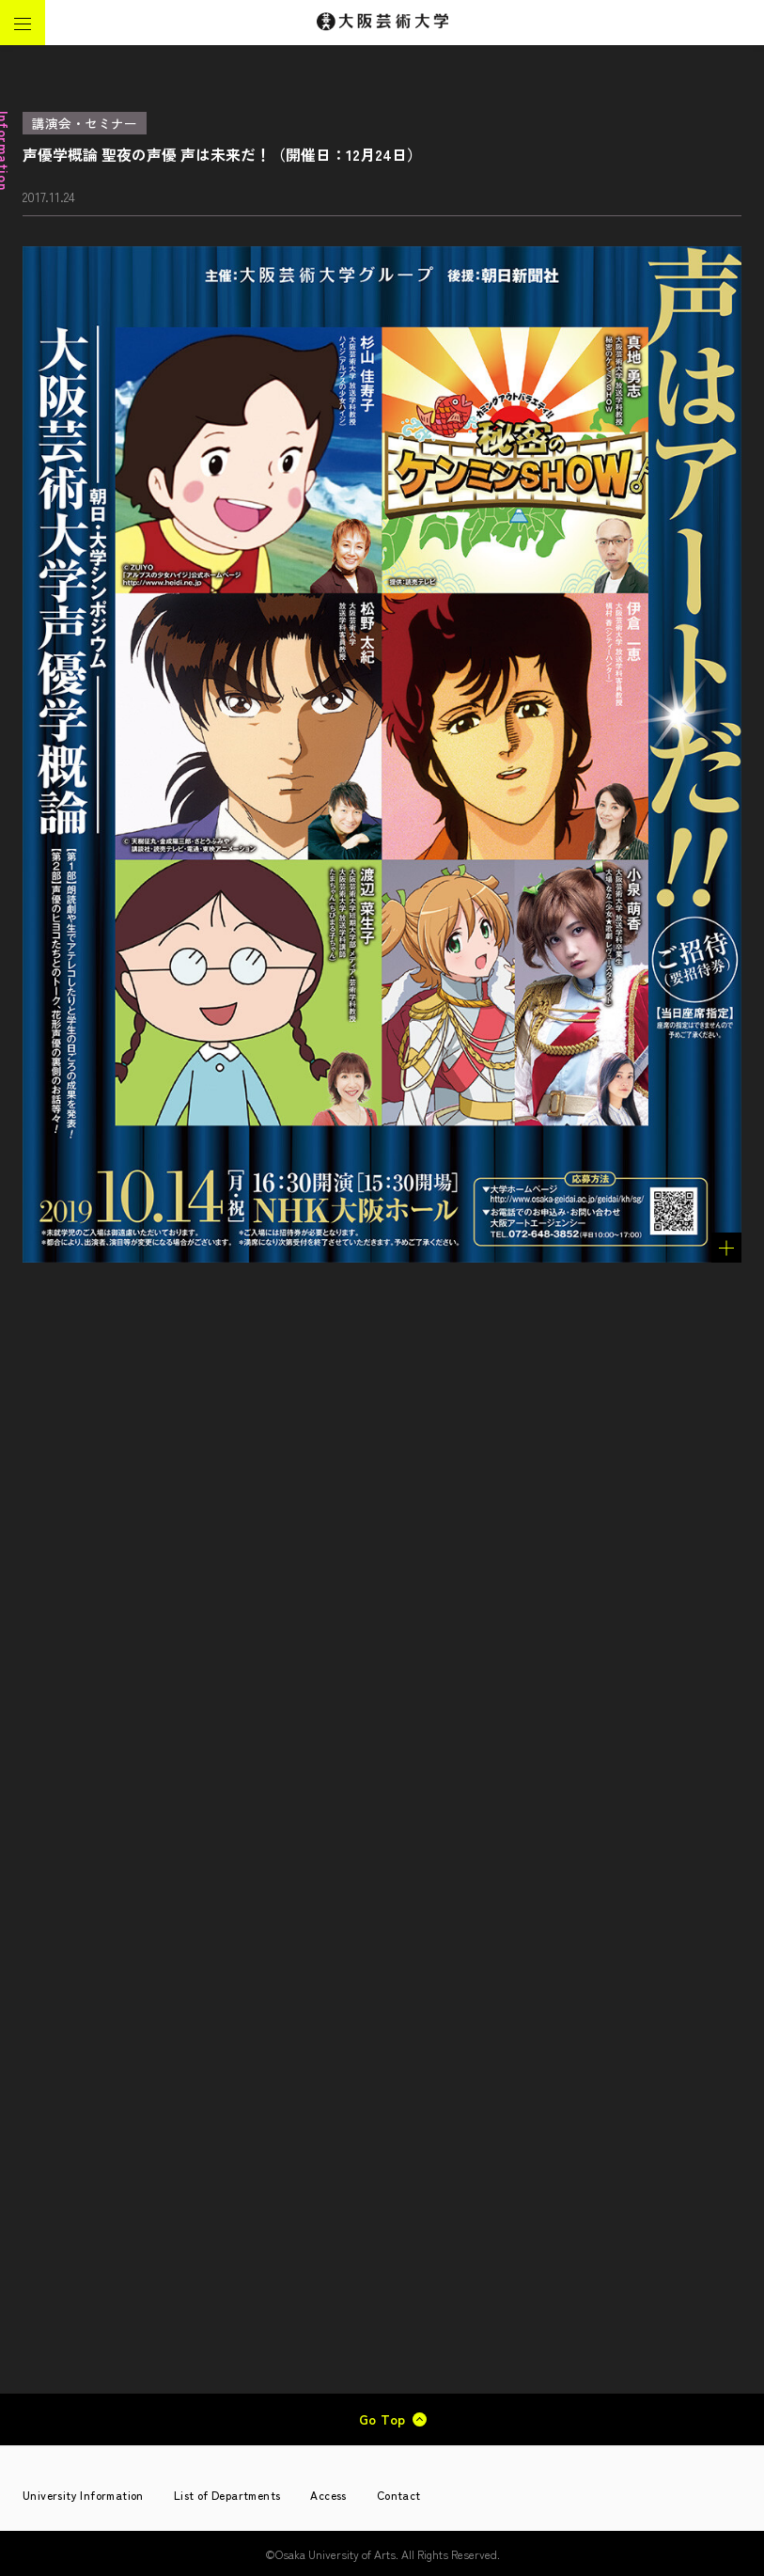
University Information (83, 2495)
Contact (399, 2495)
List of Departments (227, 2495)
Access (328, 2495)
